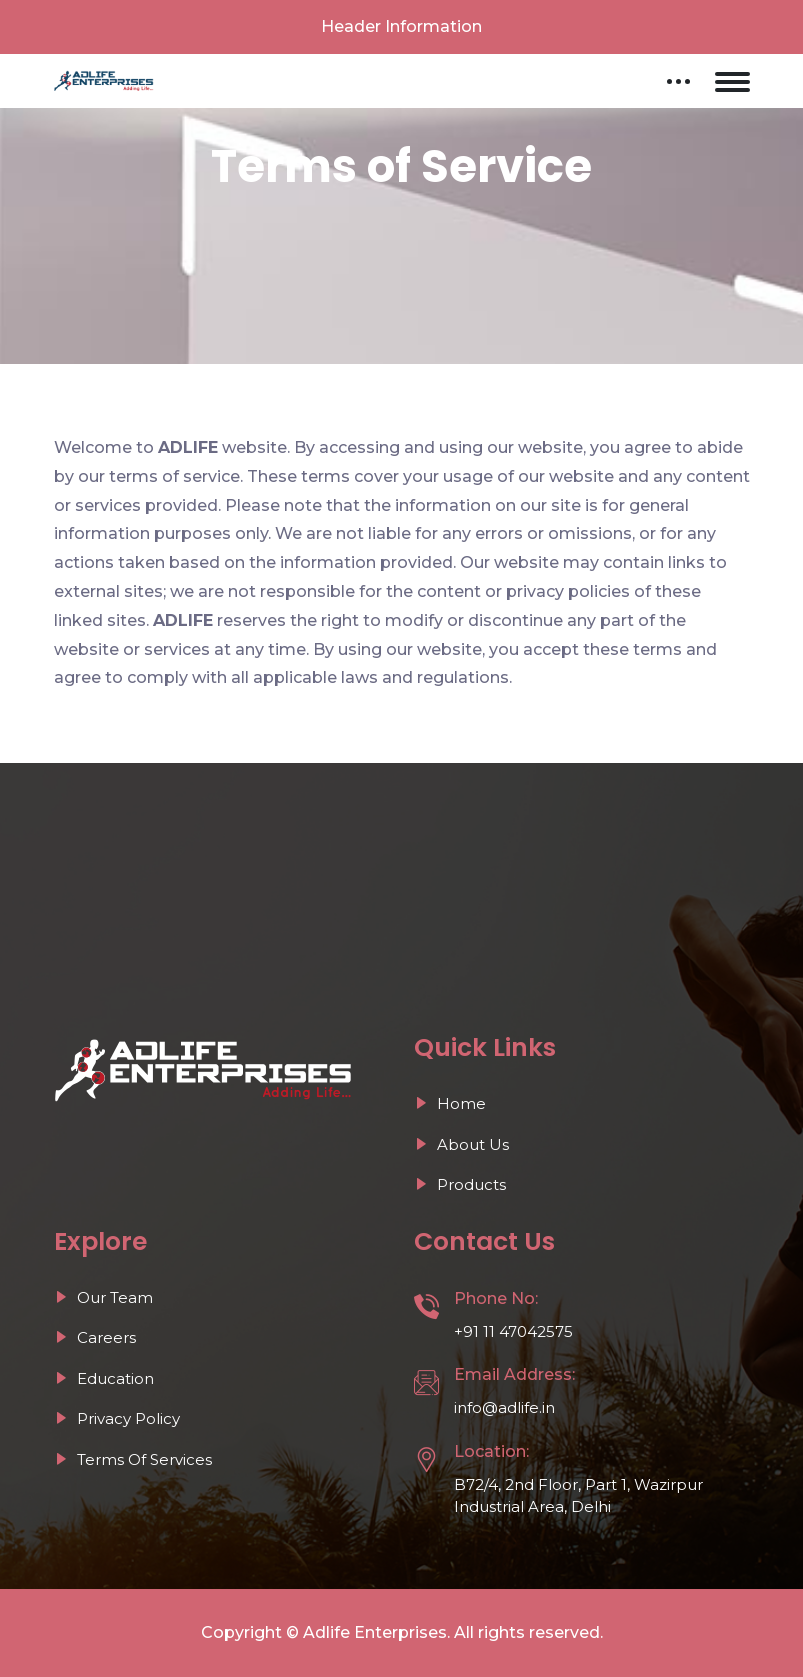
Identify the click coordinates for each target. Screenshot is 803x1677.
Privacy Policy (117, 1418)
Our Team (103, 1297)
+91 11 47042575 (513, 1331)
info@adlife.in (504, 1407)
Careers (95, 1337)
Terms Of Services (133, 1459)
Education (104, 1378)
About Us (461, 1144)
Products (460, 1184)
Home (450, 1103)
